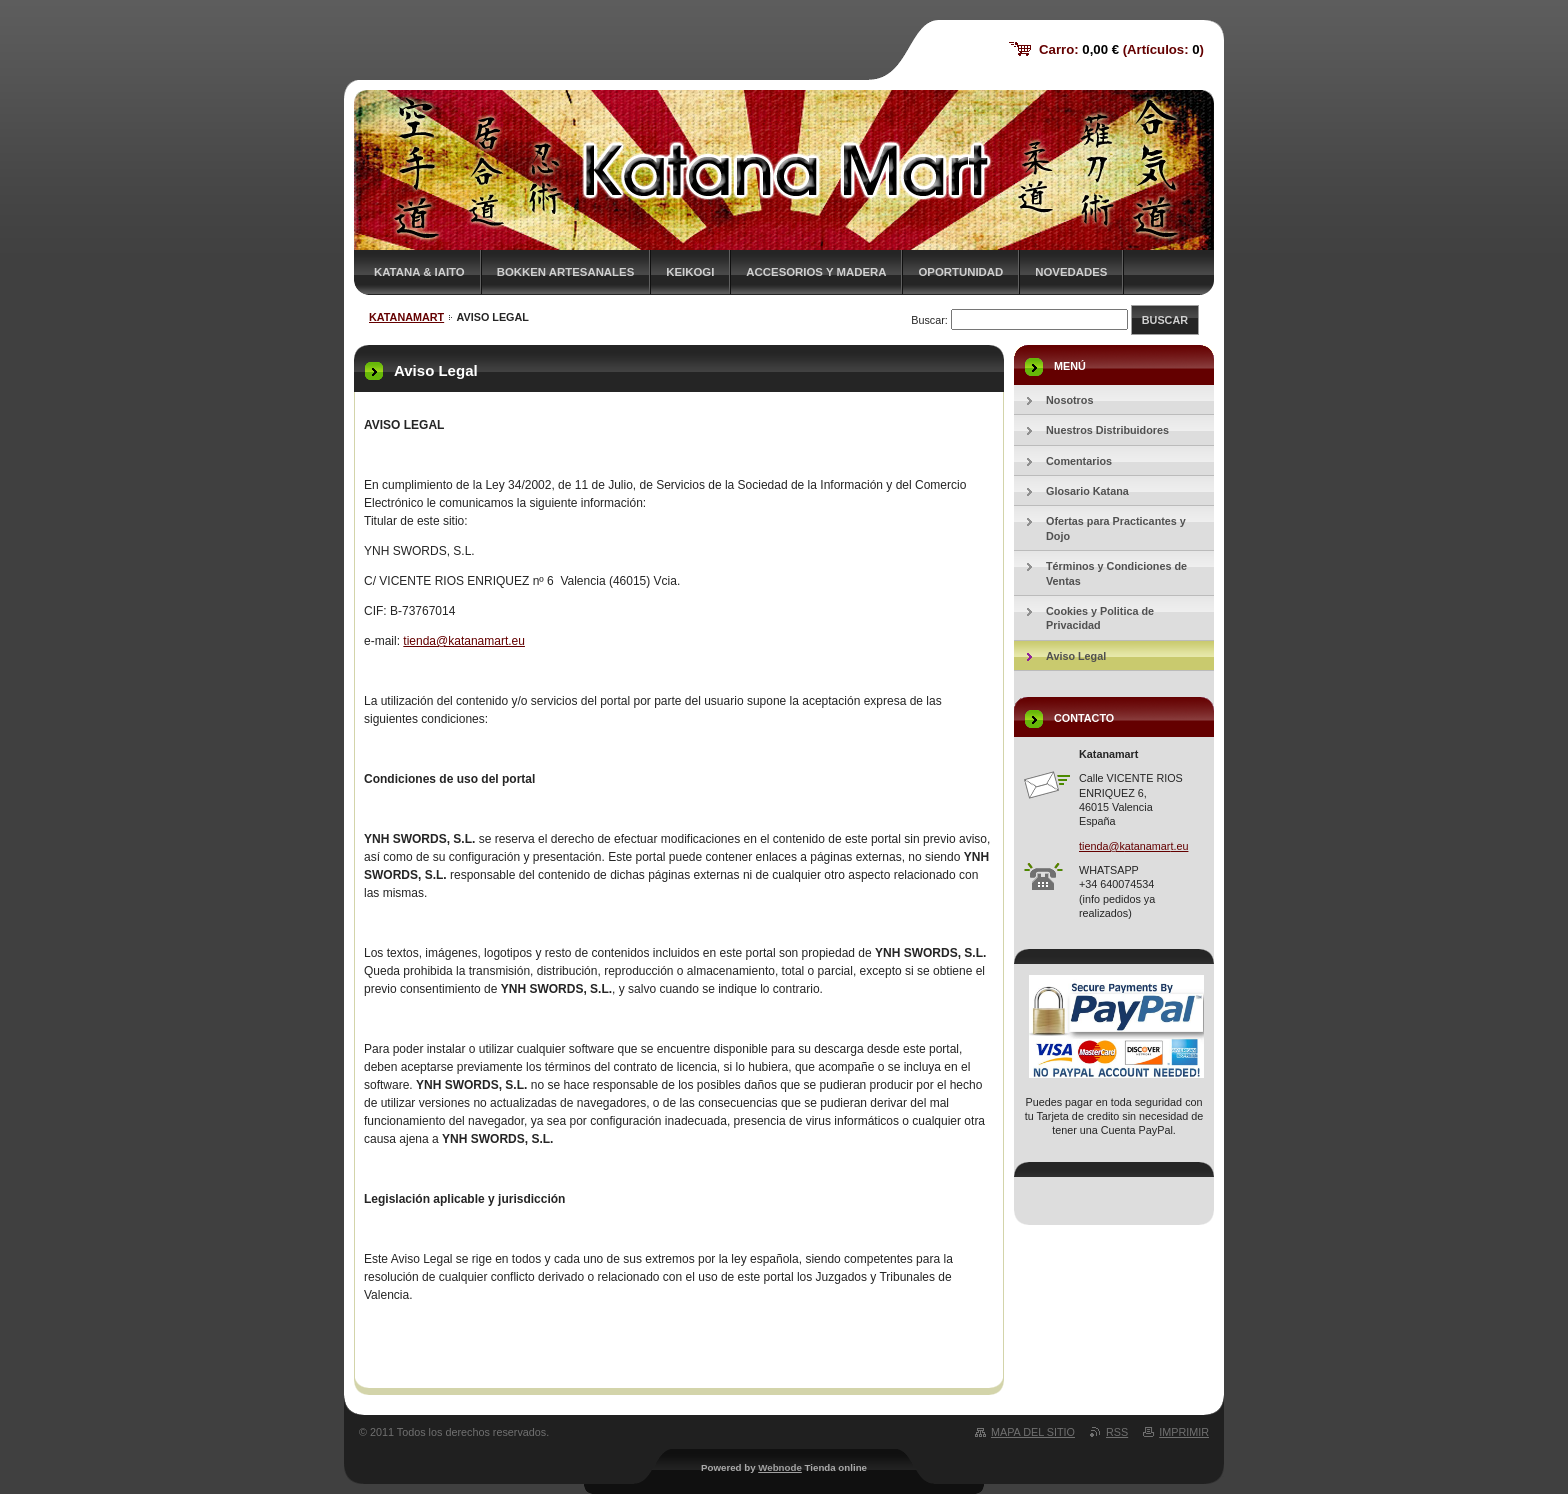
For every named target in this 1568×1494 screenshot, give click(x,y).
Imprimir (1184, 1432)
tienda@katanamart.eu (464, 641)
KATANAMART (406, 317)
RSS (1117, 1432)
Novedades (1071, 272)
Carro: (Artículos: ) (1121, 49)
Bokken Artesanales (566, 272)
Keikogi (690, 272)
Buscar (1165, 320)
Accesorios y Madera (816, 272)
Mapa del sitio (1033, 1432)
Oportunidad (960, 272)
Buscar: (929, 320)
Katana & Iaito (419, 272)
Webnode (780, 1467)
